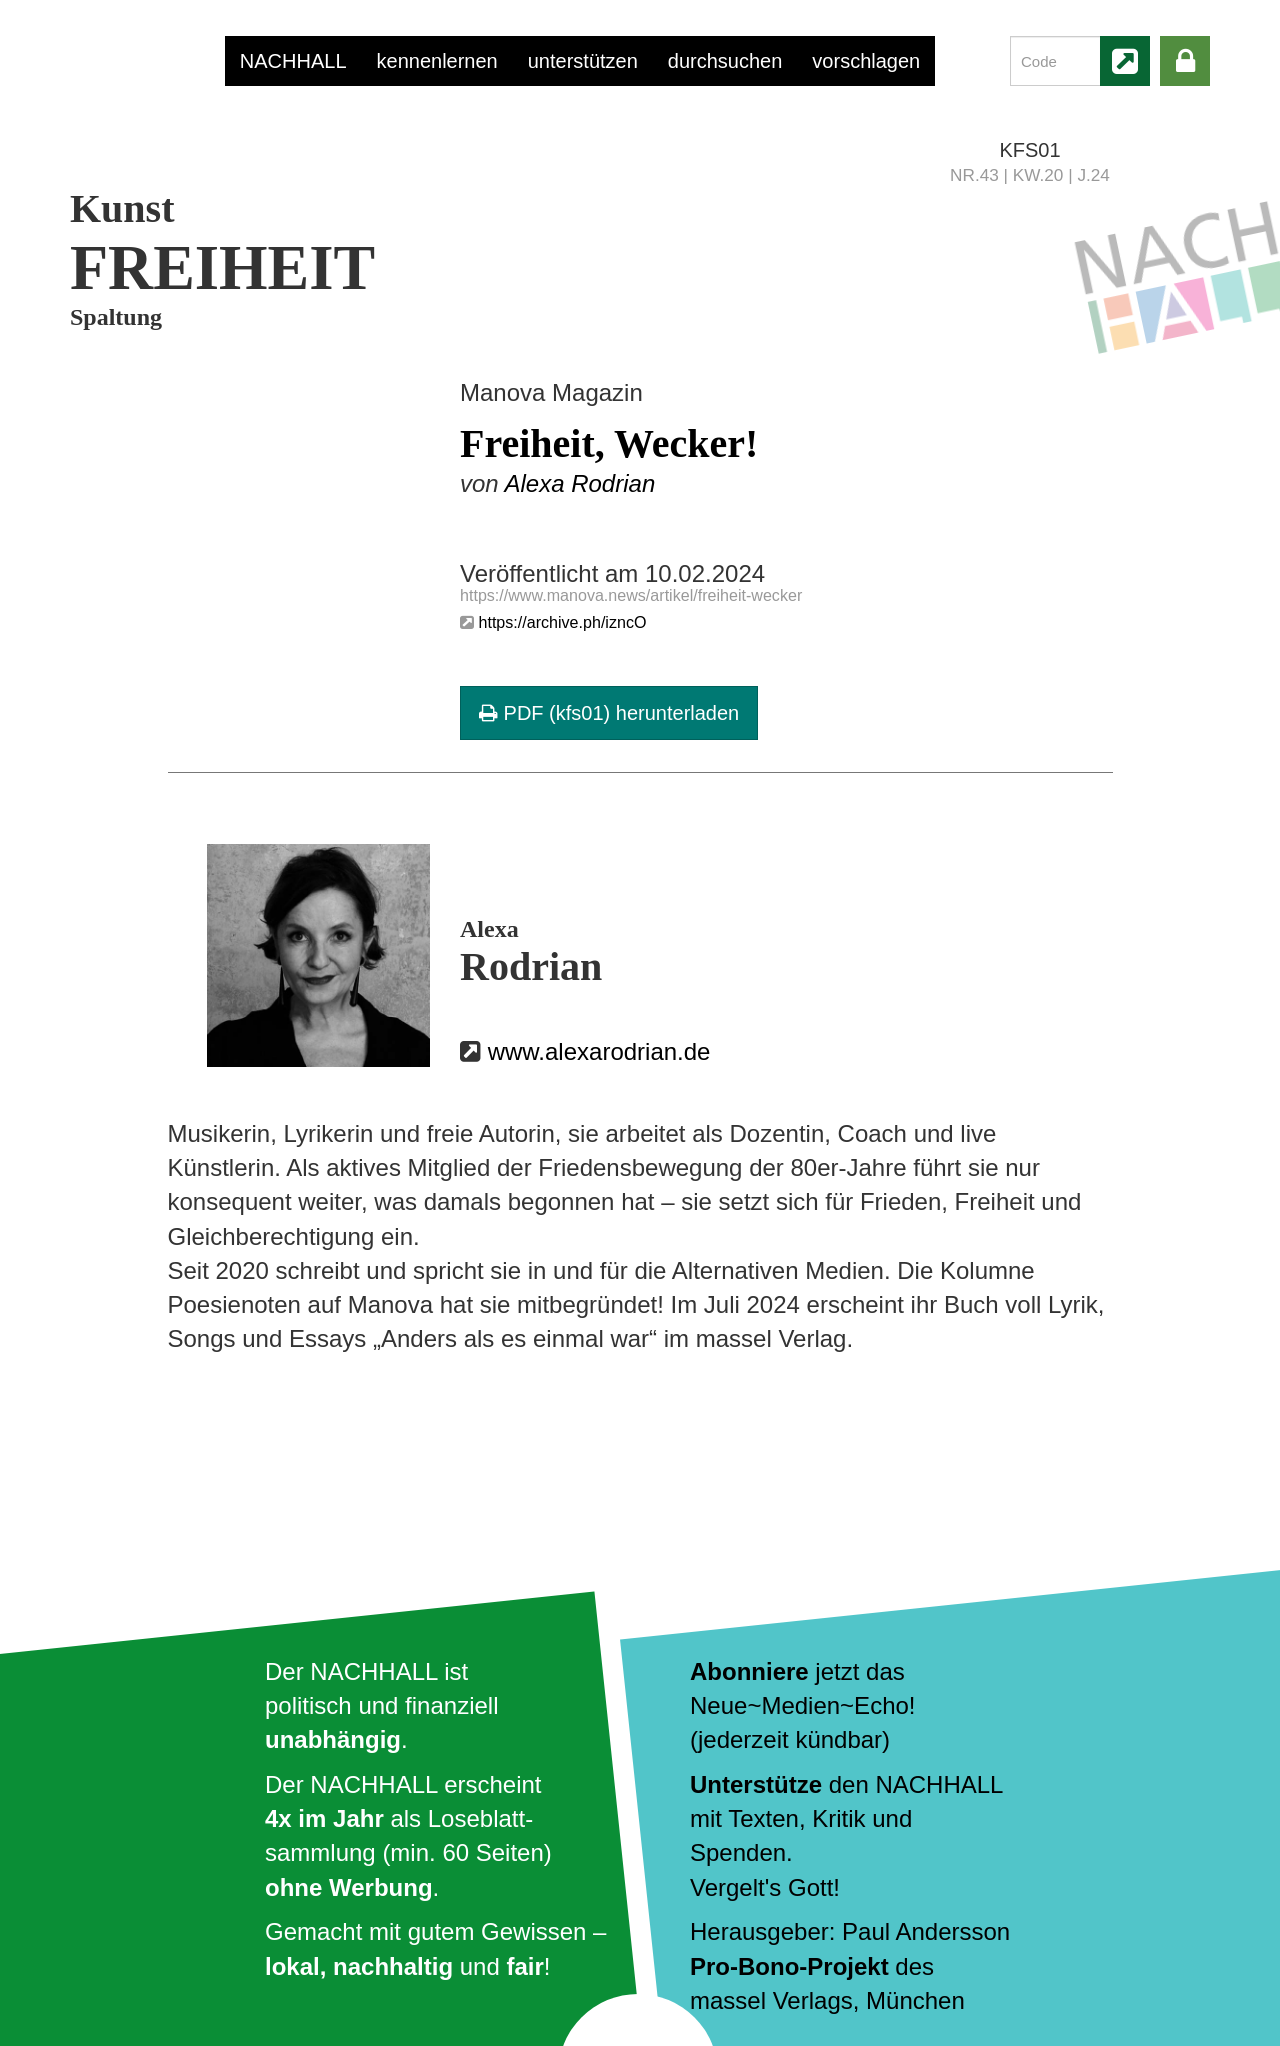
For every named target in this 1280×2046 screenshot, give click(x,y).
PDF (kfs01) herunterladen (609, 713)
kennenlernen (437, 61)
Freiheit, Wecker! (609, 443)
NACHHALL (293, 61)
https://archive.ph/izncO (562, 622)
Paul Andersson (926, 1931)
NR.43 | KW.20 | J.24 (1030, 175)
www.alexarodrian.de (599, 1051)
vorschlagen (866, 61)
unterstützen (583, 61)
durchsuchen (725, 61)
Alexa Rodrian (579, 483)
